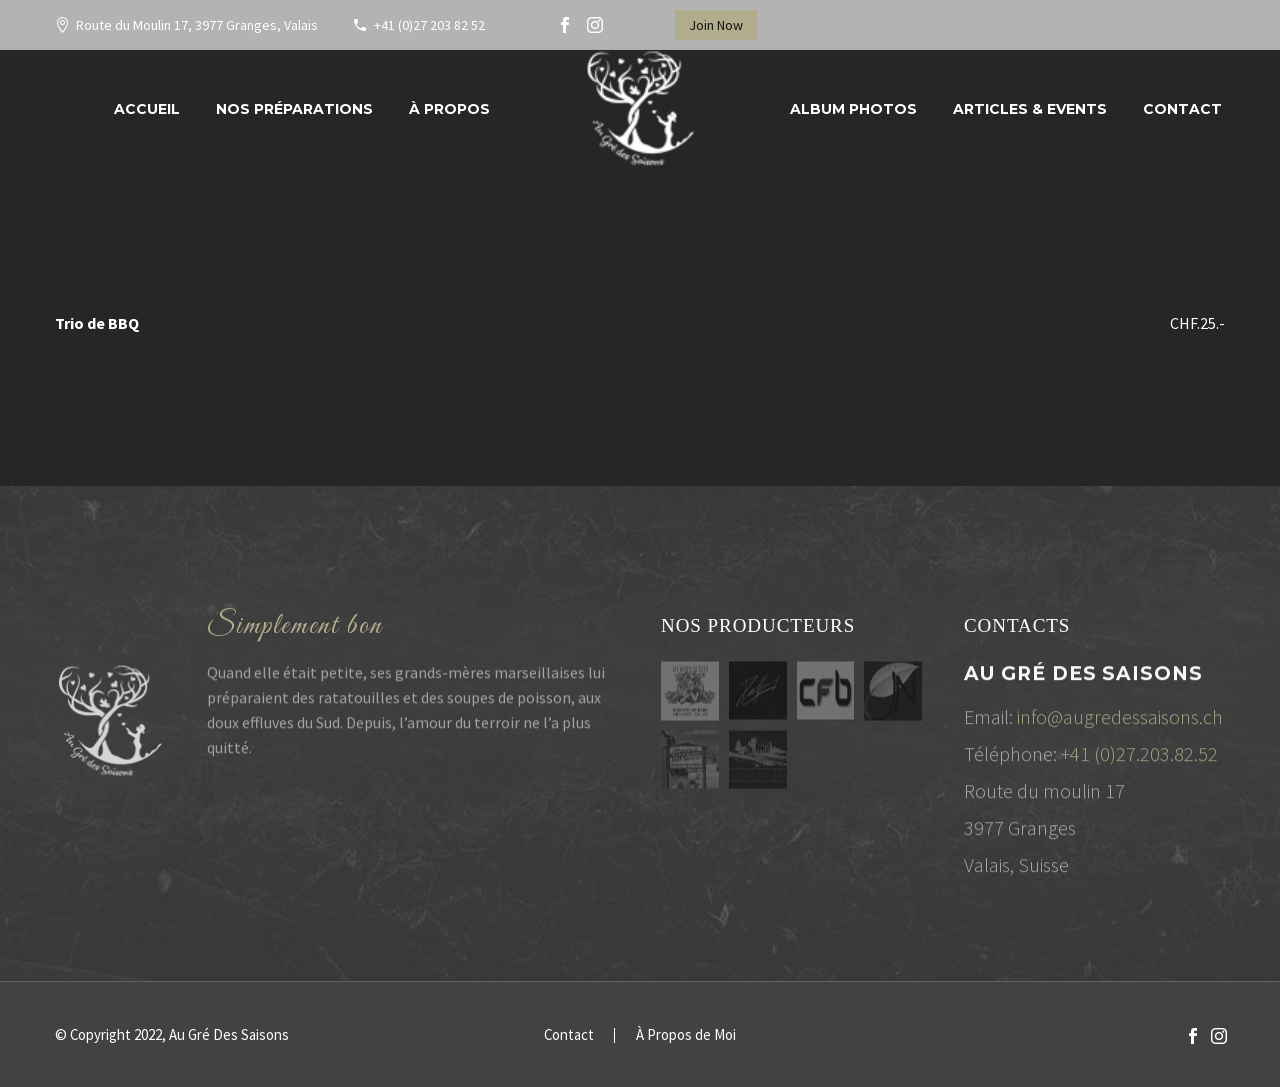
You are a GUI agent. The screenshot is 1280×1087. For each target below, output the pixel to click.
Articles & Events (1030, 109)
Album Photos (853, 109)
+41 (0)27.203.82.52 (1139, 758)
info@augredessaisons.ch (1120, 721)
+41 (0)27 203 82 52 (429, 25)
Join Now (716, 25)
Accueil (147, 109)
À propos (449, 109)
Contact (1182, 109)
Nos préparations (294, 109)
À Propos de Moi (686, 1035)
